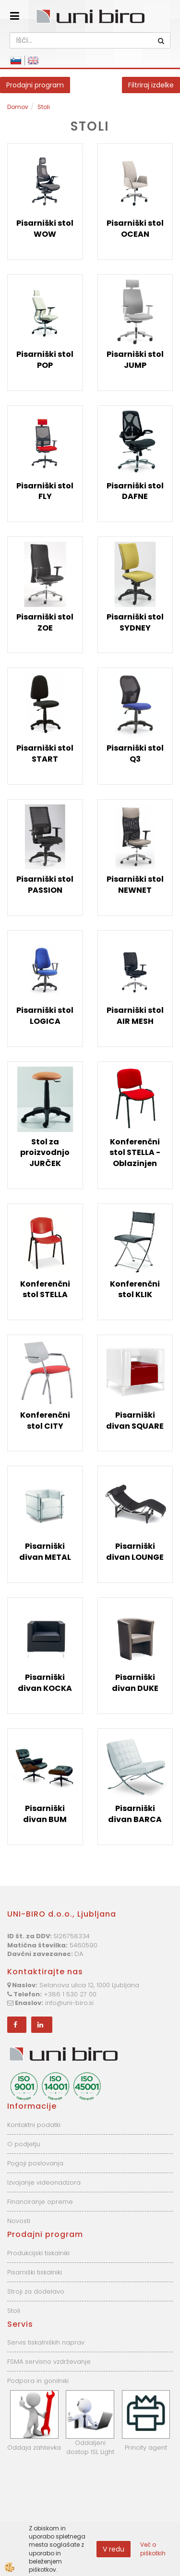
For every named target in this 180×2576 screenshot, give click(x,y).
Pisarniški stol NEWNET (135, 885)
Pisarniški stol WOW (44, 229)
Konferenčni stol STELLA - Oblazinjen (134, 1152)
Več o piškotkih (153, 2548)
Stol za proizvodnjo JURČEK (45, 1152)
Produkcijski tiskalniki (38, 2253)
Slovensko (16, 60)
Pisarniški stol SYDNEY (135, 622)
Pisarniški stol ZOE (44, 622)
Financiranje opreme (40, 2201)
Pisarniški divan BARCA (135, 1814)
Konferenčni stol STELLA (45, 1289)
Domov (17, 107)
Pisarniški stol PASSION (44, 885)
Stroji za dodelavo (35, 2291)
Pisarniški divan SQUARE (135, 1421)
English (33, 60)
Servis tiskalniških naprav (45, 2342)
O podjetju (23, 2144)
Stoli (43, 107)
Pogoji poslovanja (35, 2163)
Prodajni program (35, 85)
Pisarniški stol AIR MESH (135, 1016)
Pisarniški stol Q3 (135, 753)
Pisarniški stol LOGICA (44, 1016)
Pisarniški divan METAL (45, 1552)
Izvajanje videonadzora (44, 2182)
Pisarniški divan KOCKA (45, 1683)
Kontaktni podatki (33, 2124)
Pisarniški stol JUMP (135, 360)
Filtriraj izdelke (151, 85)
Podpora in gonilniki (38, 2380)
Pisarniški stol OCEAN (135, 229)
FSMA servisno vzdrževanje (49, 2361)
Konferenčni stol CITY (45, 1421)
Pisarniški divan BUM (45, 1814)
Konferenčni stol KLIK (135, 1289)
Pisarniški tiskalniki (34, 2272)
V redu (113, 2549)
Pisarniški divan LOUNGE (135, 1552)
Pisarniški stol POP (44, 360)
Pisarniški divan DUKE (135, 1683)
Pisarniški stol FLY (44, 491)
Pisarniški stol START (44, 753)
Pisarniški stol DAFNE (135, 491)
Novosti (18, 2220)
